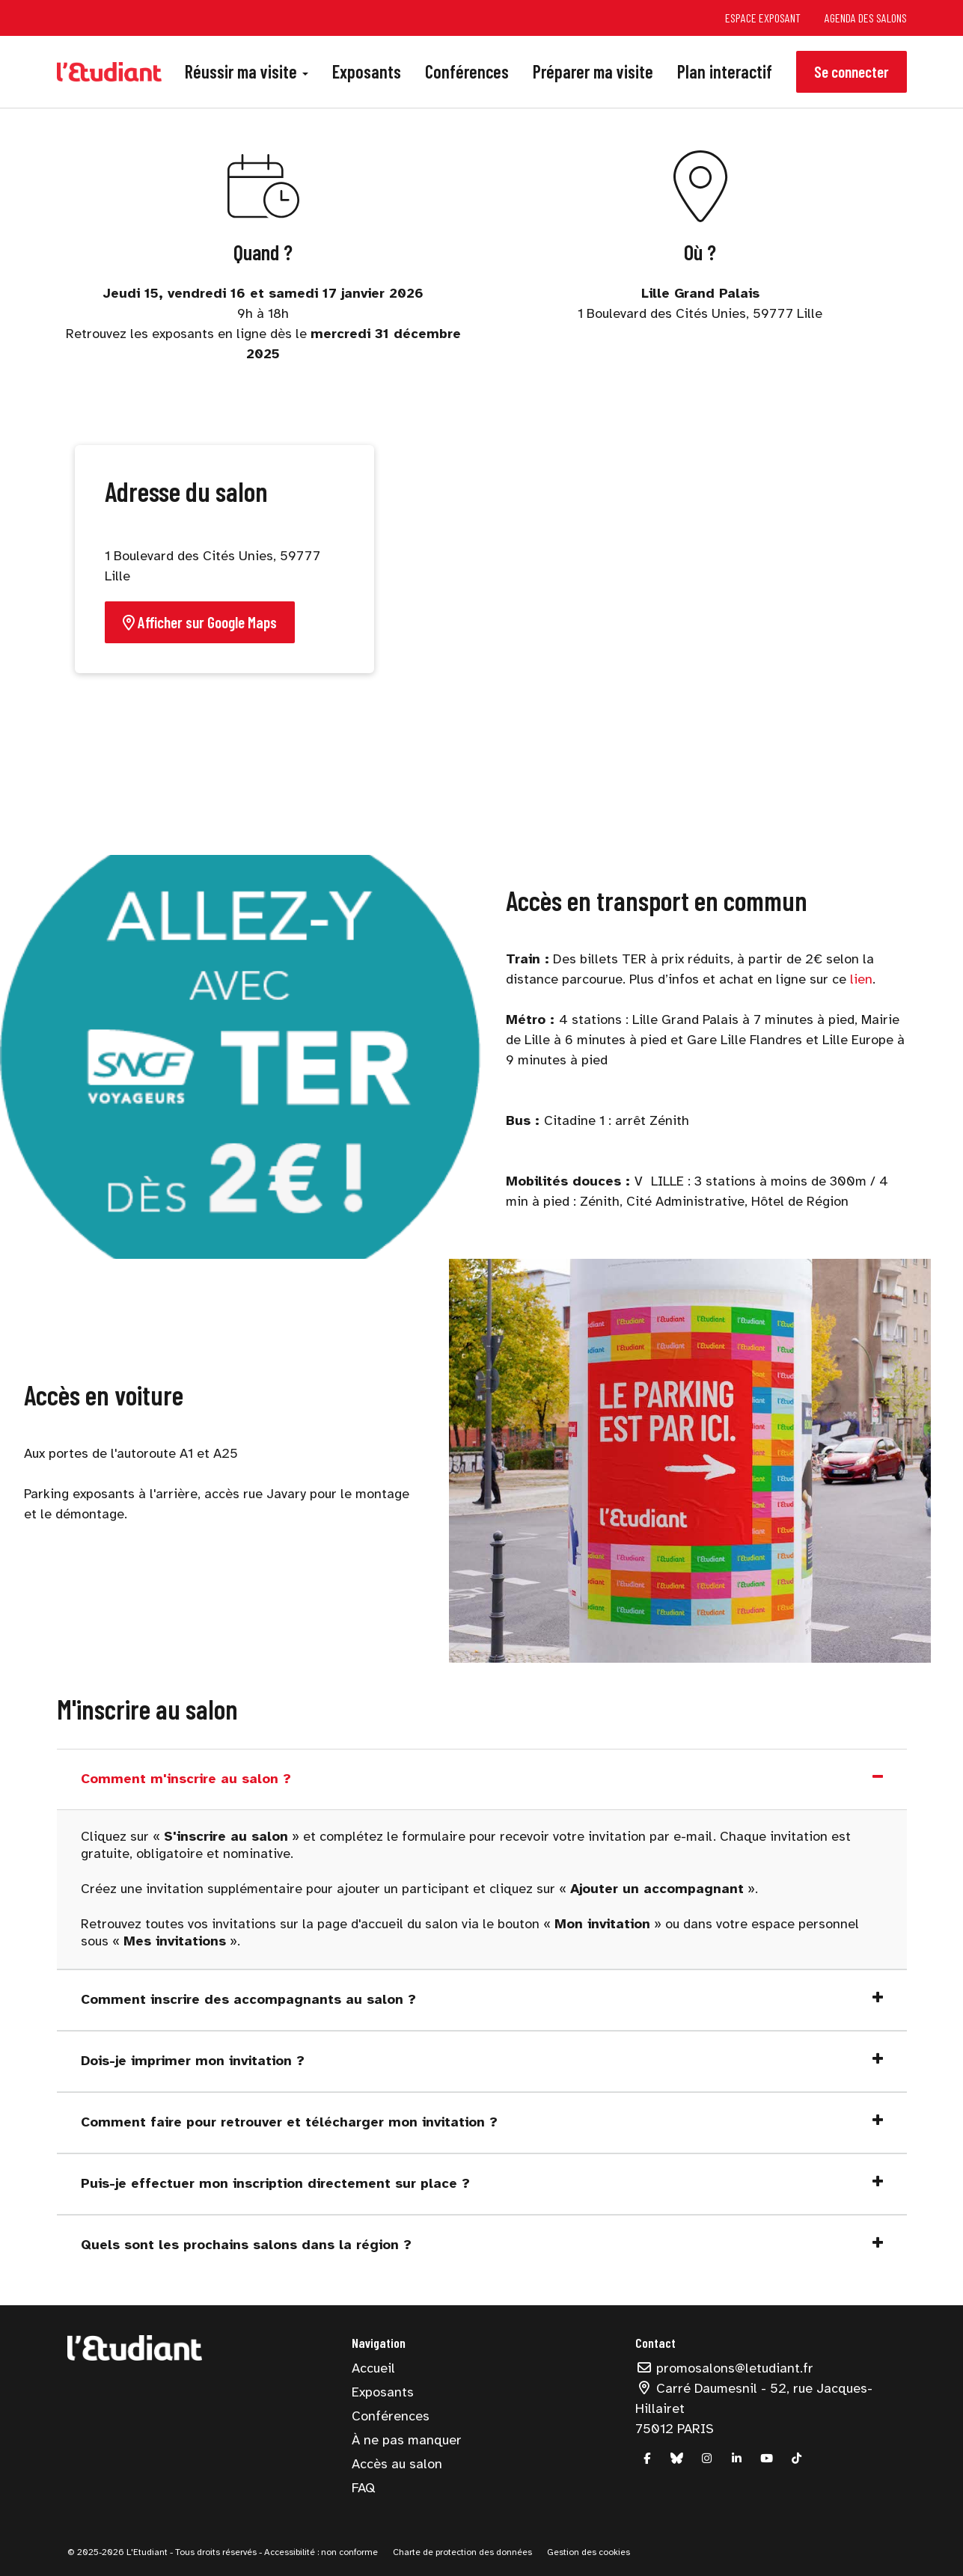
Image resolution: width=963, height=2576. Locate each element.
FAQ (363, 2488)
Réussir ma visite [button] (246, 71)
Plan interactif (724, 71)
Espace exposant (763, 17)
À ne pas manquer (407, 2440)
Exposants (366, 71)
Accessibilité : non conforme (320, 2552)
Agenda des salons (866, 17)
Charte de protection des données (462, 2552)
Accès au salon (397, 2464)
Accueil (373, 2368)
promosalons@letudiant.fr (724, 2368)
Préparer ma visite (593, 71)
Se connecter (851, 71)
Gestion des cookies (588, 2552)
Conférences (467, 71)
